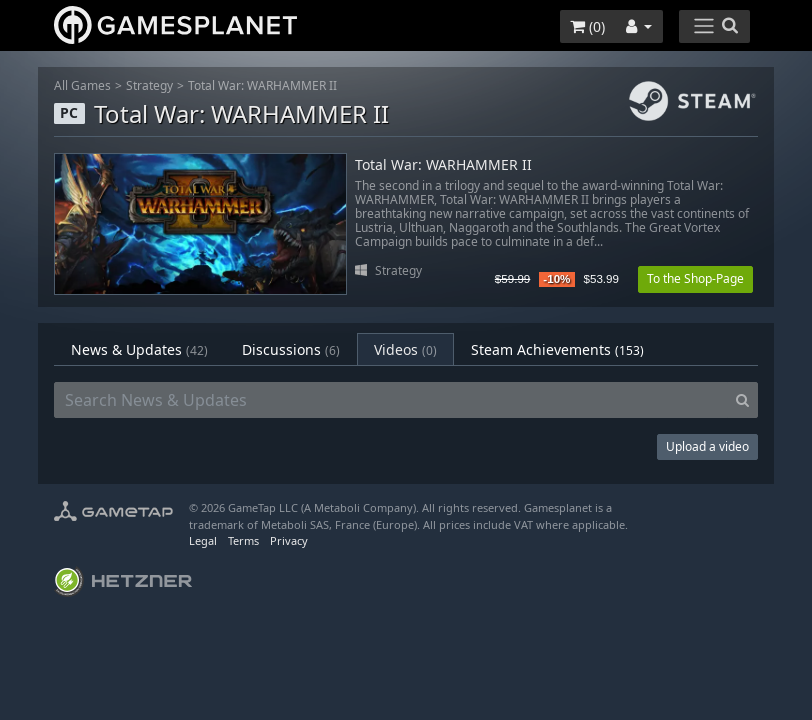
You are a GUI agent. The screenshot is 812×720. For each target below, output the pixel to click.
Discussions (291, 349)
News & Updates (139, 349)
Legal (203, 540)
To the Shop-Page (695, 278)
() (587, 26)
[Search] (742, 400)
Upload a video (707, 446)
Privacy (289, 540)
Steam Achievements (557, 349)
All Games (82, 85)
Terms (243, 540)
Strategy (149, 85)
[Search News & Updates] (391, 400)
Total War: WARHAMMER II (262, 85)
